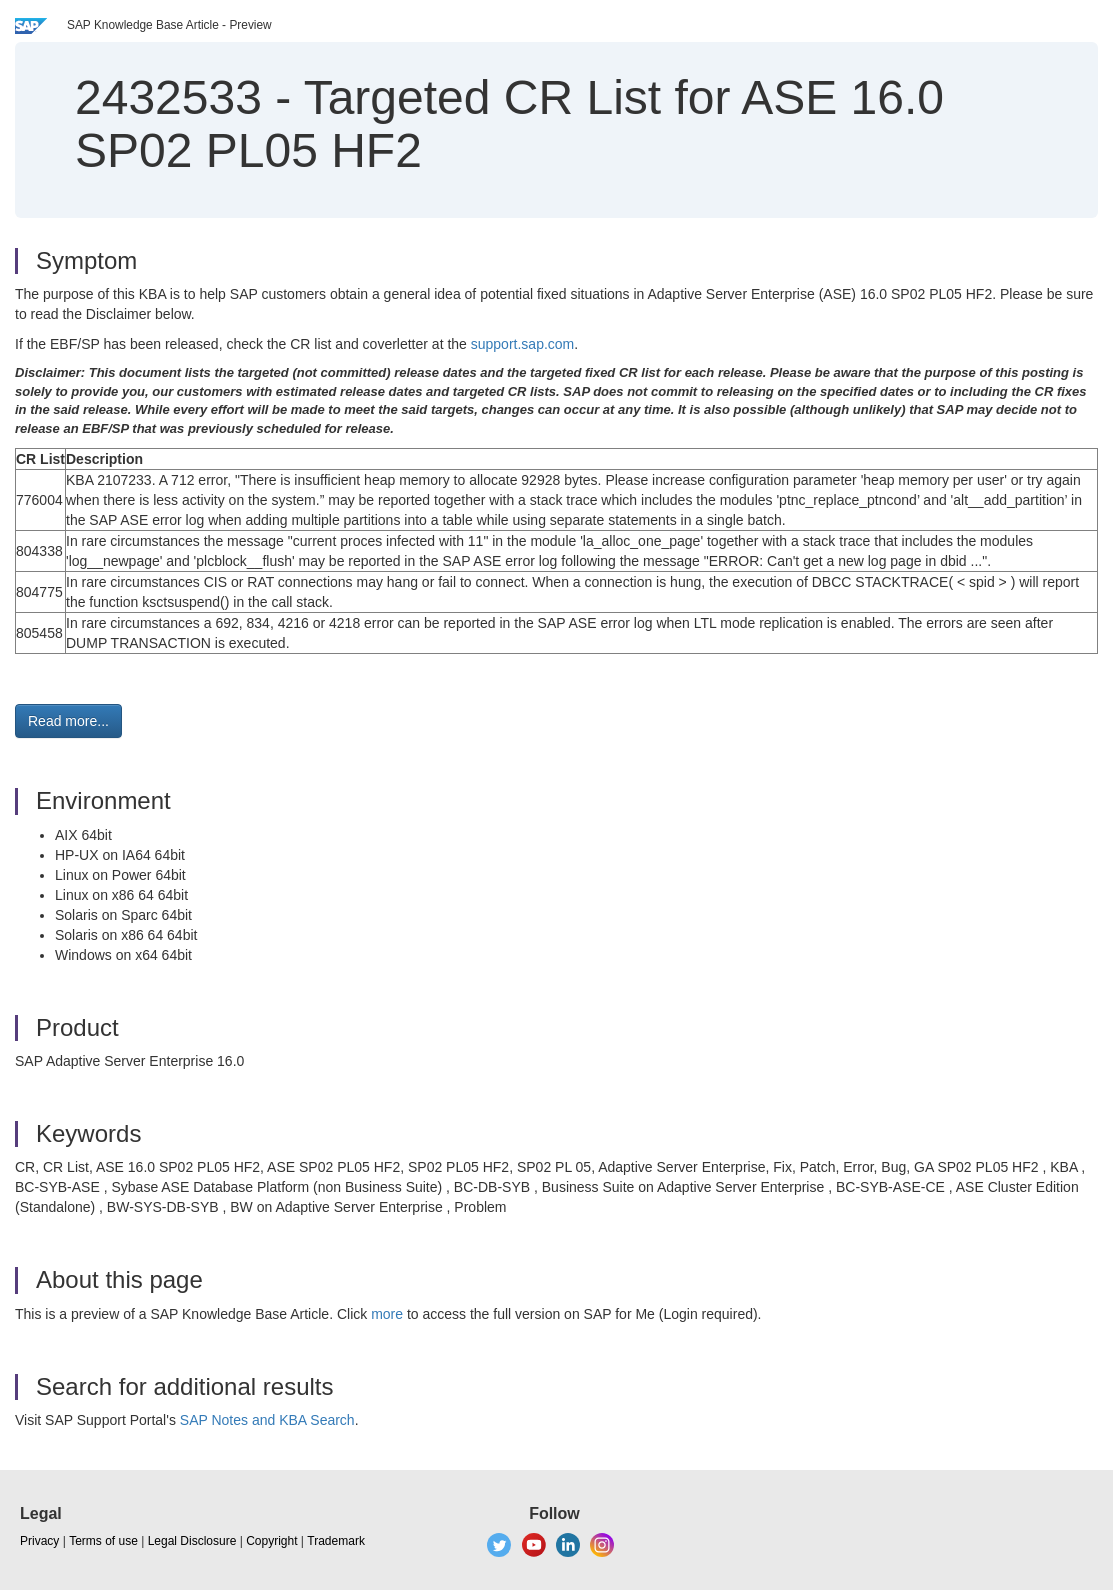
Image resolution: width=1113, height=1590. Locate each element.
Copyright (271, 1541)
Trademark (336, 1541)
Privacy (39, 1541)
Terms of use (103, 1541)
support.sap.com (523, 344)
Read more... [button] (68, 721)
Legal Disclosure (192, 1541)
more (387, 1314)
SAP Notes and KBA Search (267, 1420)
